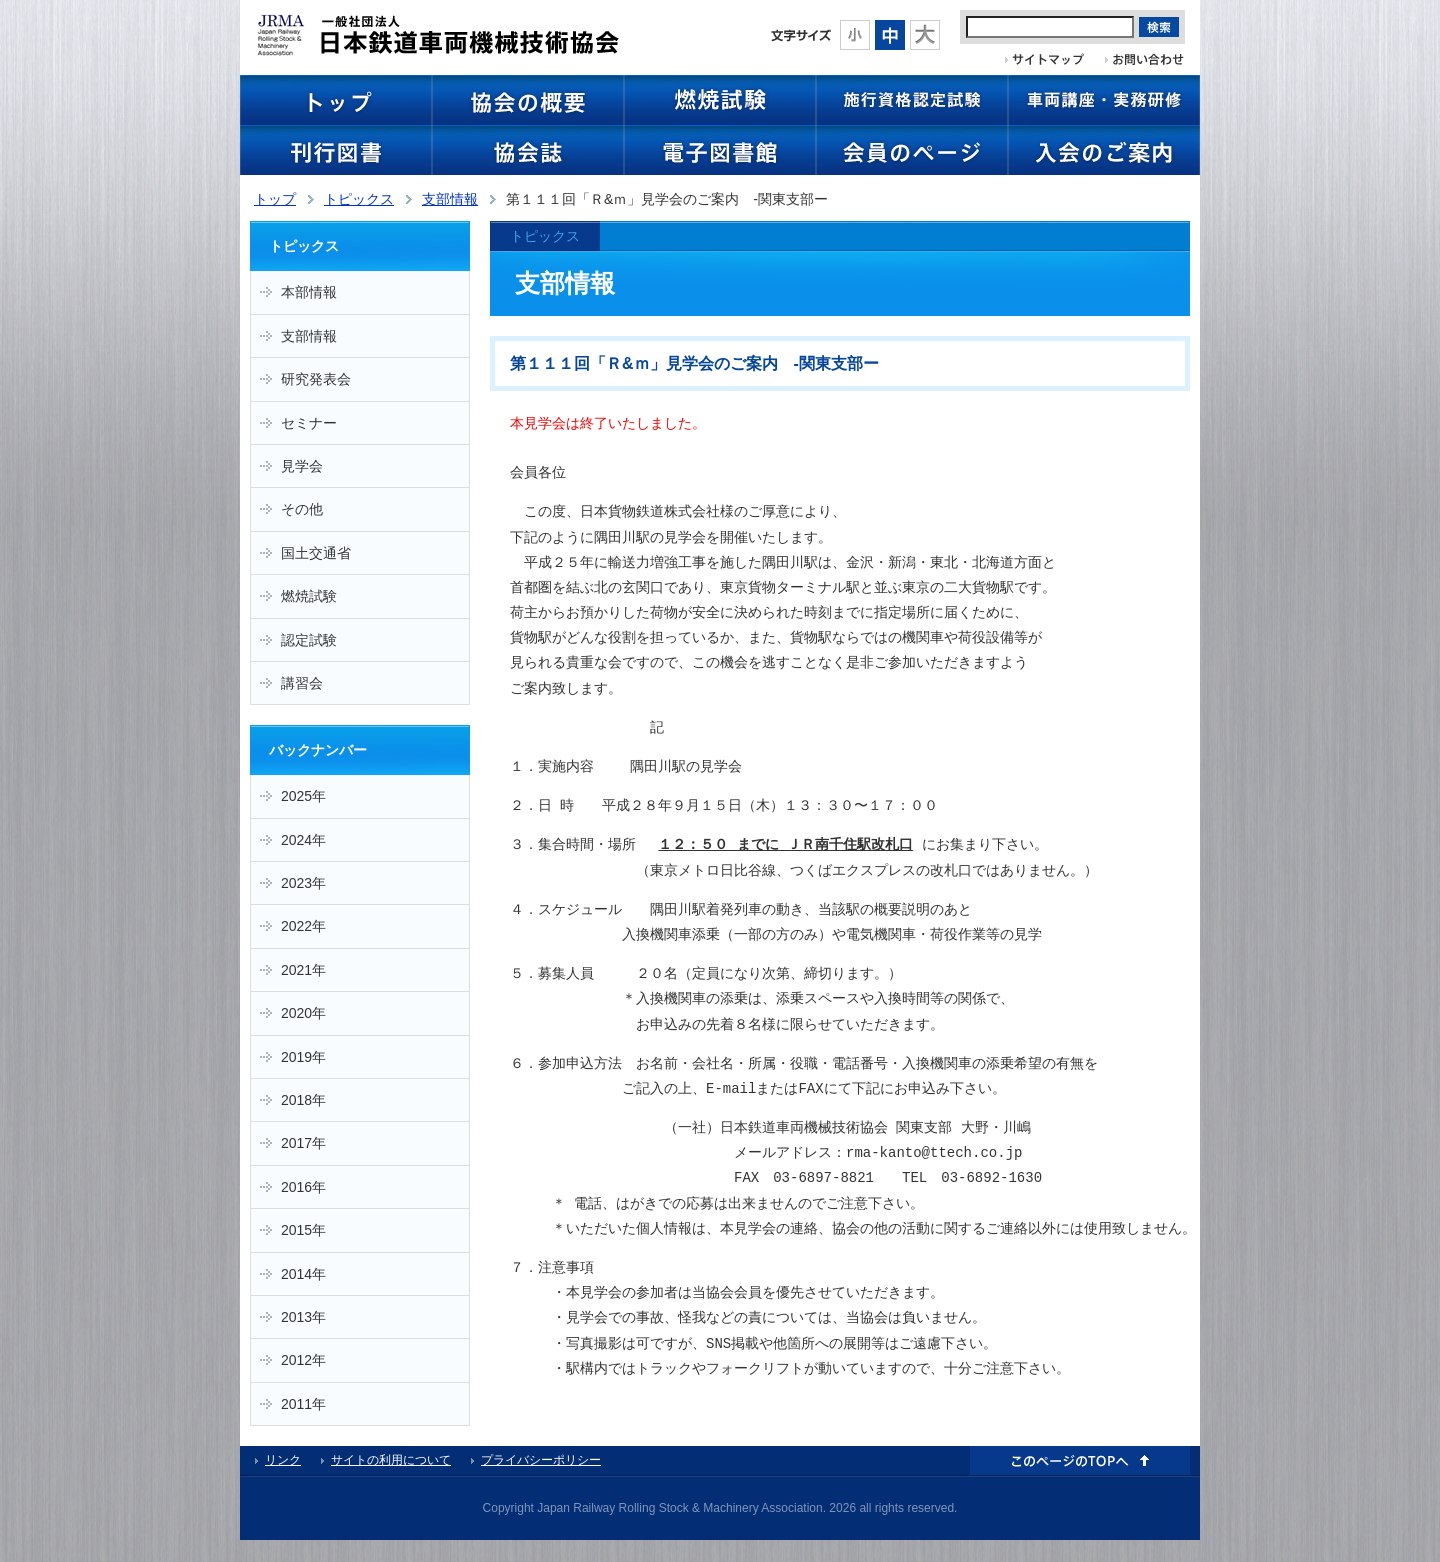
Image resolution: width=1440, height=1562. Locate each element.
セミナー (309, 423)
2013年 (303, 1317)
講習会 (302, 683)
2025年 (303, 796)
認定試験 (309, 640)
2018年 (303, 1100)
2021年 (303, 970)
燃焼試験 (309, 596)
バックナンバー (318, 750)
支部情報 (450, 199)
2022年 (303, 926)
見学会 (302, 466)
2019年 (303, 1057)
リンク (283, 1460)
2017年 (303, 1143)
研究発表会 (316, 379)
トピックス (359, 199)
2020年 (303, 1013)
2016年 (303, 1187)
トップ (275, 199)
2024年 (303, 840)
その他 (302, 509)
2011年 (303, 1404)
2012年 (303, 1360)
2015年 (303, 1230)
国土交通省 (316, 553)
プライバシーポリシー (541, 1460)
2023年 (303, 883)
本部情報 (309, 292)
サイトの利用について (391, 1460)
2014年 (303, 1274)
